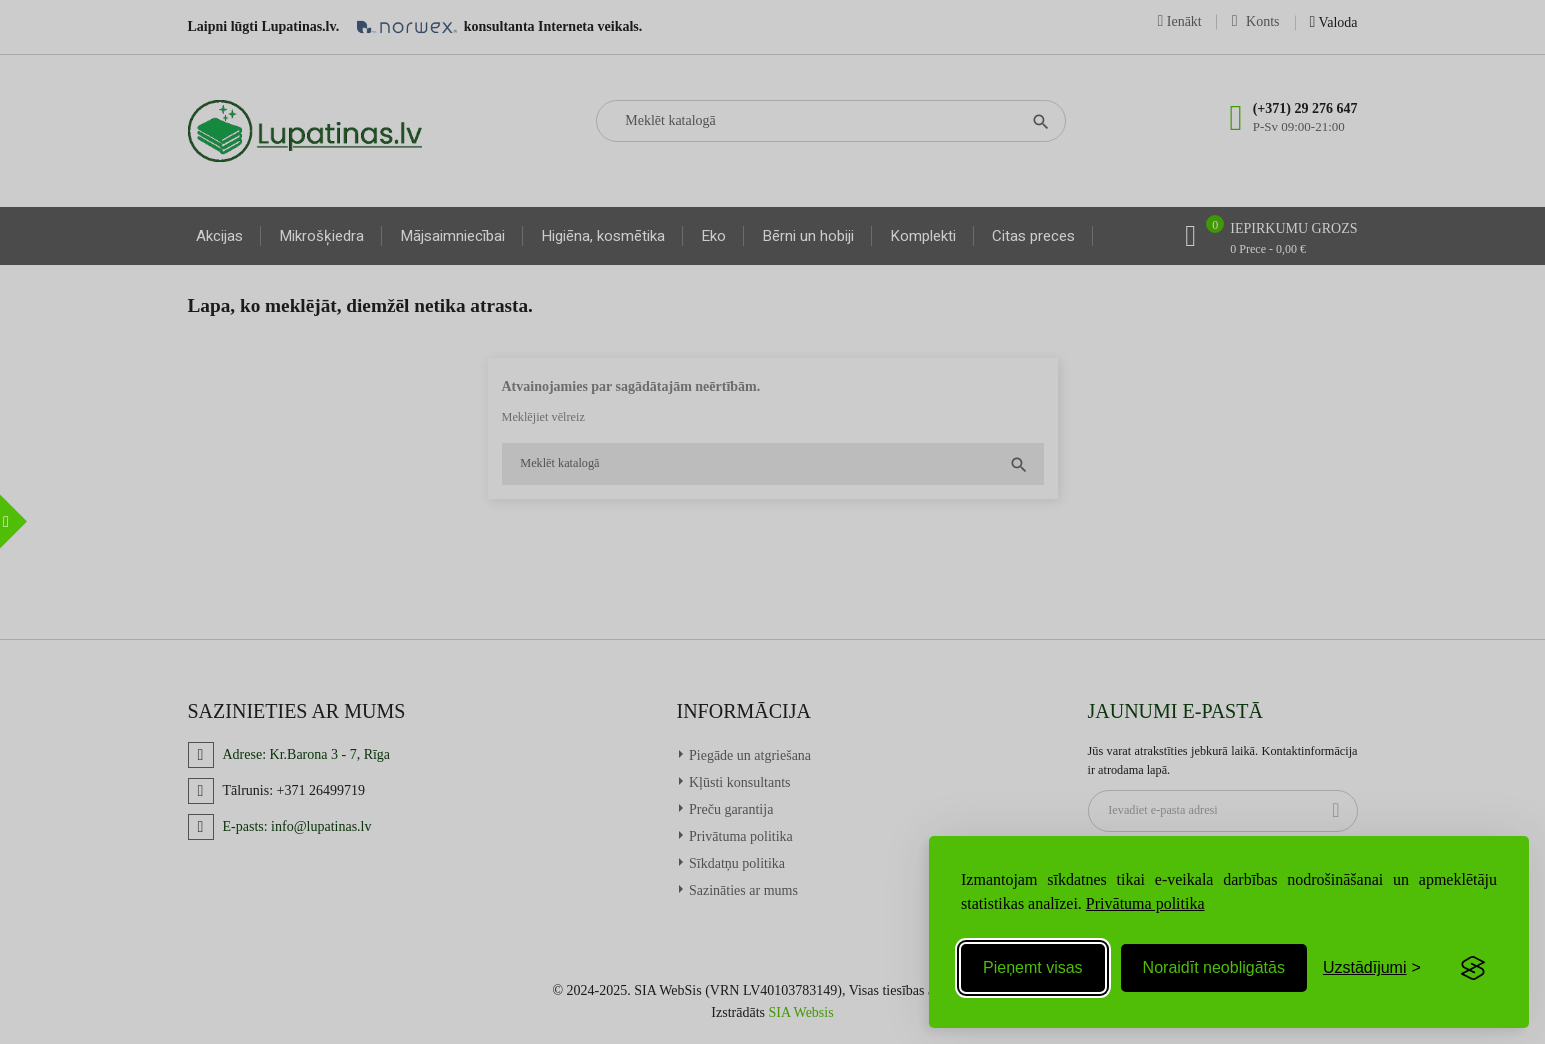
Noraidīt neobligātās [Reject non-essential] (1214, 967)
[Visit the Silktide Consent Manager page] (1473, 968)
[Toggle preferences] (1372, 968)
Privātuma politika (1145, 903)
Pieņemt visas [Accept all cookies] (1033, 967)
